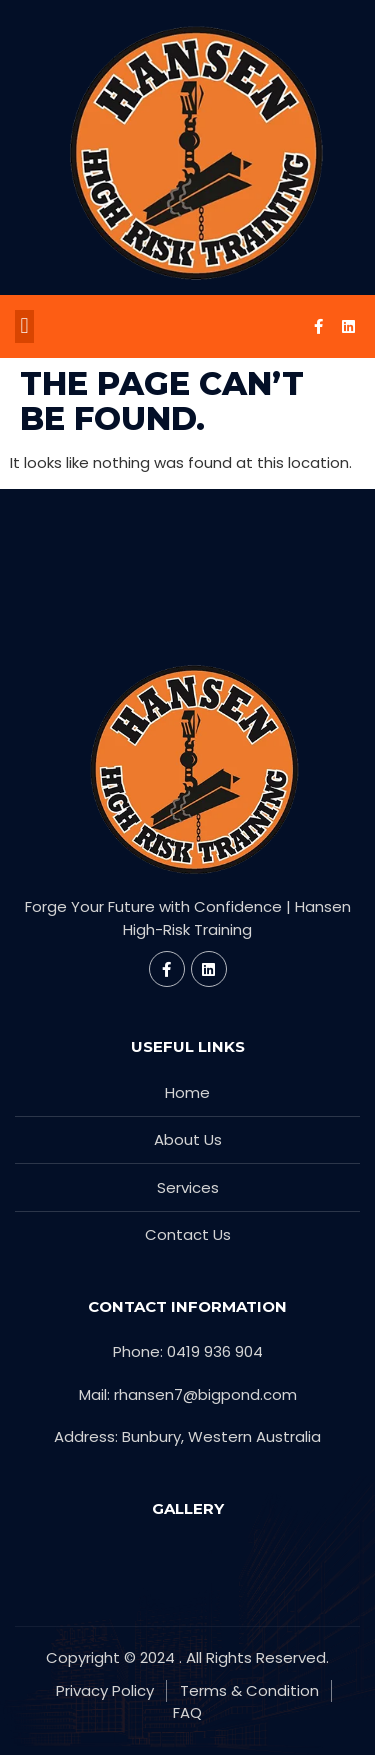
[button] (24, 326)
